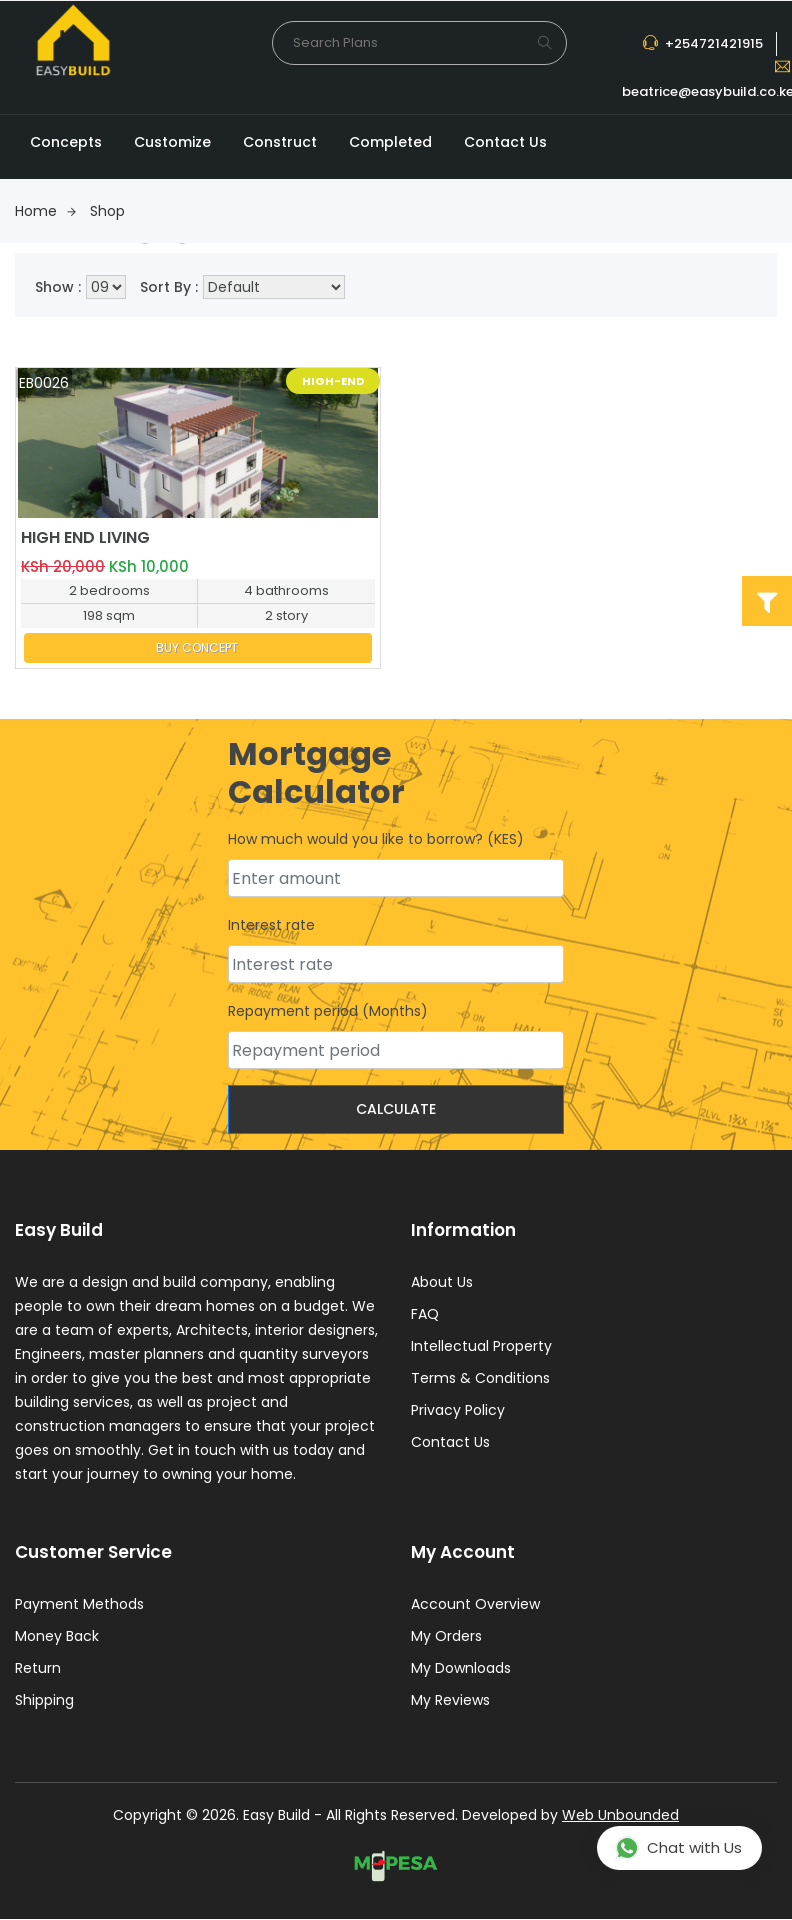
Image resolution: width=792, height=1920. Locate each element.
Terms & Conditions (480, 1379)
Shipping (44, 1702)
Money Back (57, 1638)
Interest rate (271, 926)
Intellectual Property (481, 1347)
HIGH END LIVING (85, 537)
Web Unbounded (620, 1817)
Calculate (396, 1110)
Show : (58, 287)
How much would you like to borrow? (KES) (376, 840)
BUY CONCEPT (197, 647)
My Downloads (461, 1670)
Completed (390, 142)
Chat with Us (678, 1848)
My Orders (446, 1638)
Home (45, 211)
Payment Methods (79, 1606)
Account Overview (475, 1606)
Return (38, 1670)
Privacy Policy (458, 1411)
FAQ (425, 1315)
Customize (172, 142)
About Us (442, 1283)
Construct (280, 142)
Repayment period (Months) (328, 1012)
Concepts (66, 142)
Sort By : (169, 287)
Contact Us (505, 142)
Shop (107, 211)
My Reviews (450, 1702)
